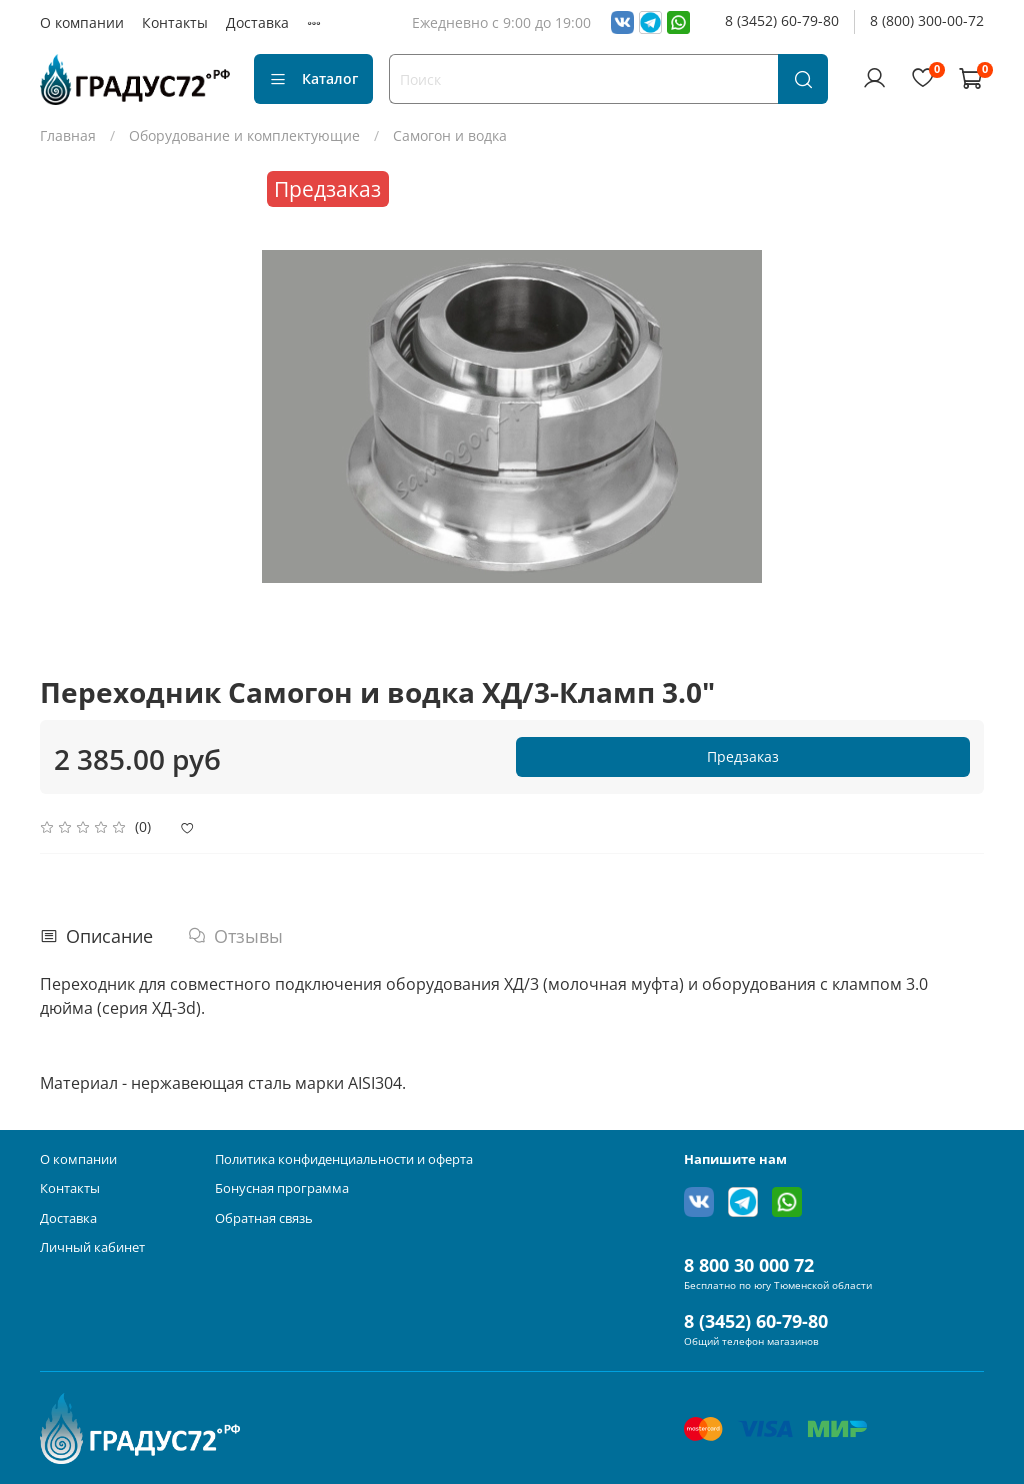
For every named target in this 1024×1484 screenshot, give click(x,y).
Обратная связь (264, 1218)
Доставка (257, 22)
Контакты (175, 22)
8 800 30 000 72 (749, 1265)
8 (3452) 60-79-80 (782, 20)
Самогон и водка (450, 135)
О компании (82, 22)
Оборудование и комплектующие (244, 135)
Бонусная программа (282, 1188)
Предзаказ (743, 756)
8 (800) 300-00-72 (927, 20)
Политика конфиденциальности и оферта (344, 1159)
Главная (68, 135)
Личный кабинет (92, 1247)
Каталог (313, 78)
